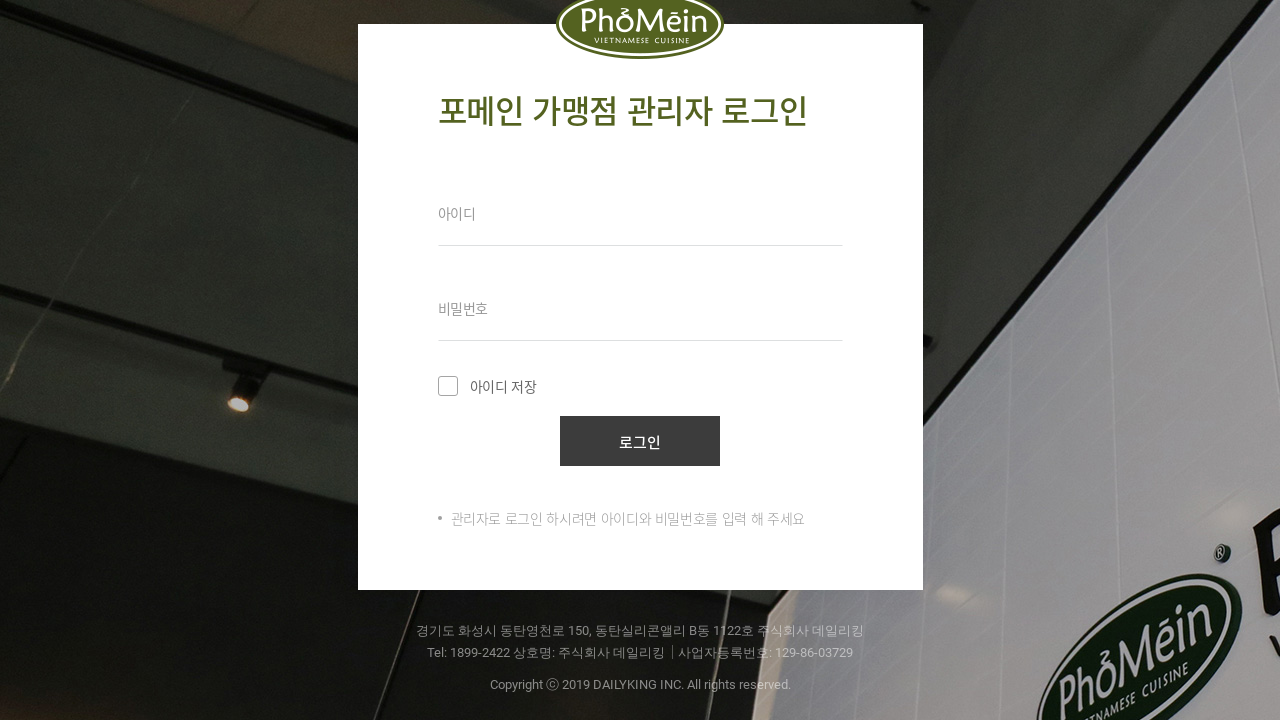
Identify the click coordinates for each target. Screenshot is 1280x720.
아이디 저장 (487, 386)
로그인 (640, 442)
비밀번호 (463, 308)
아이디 (457, 213)
